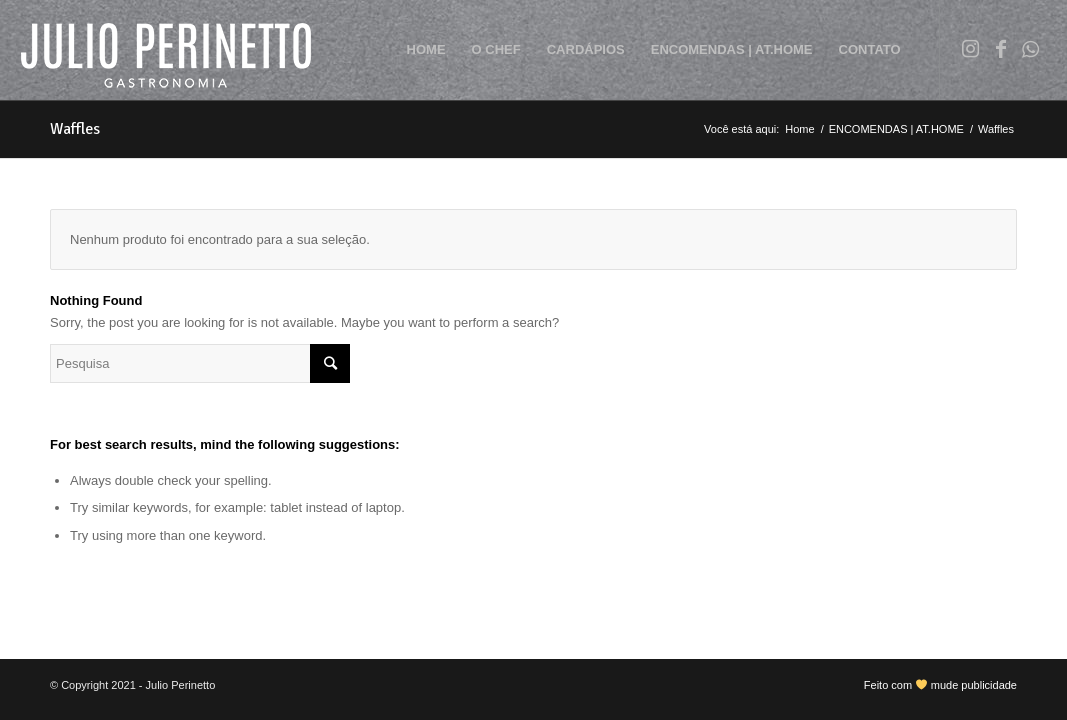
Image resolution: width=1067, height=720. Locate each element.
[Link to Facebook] (1001, 49)
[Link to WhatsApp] (1031, 49)
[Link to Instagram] (971, 49)
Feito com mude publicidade (940, 685)
